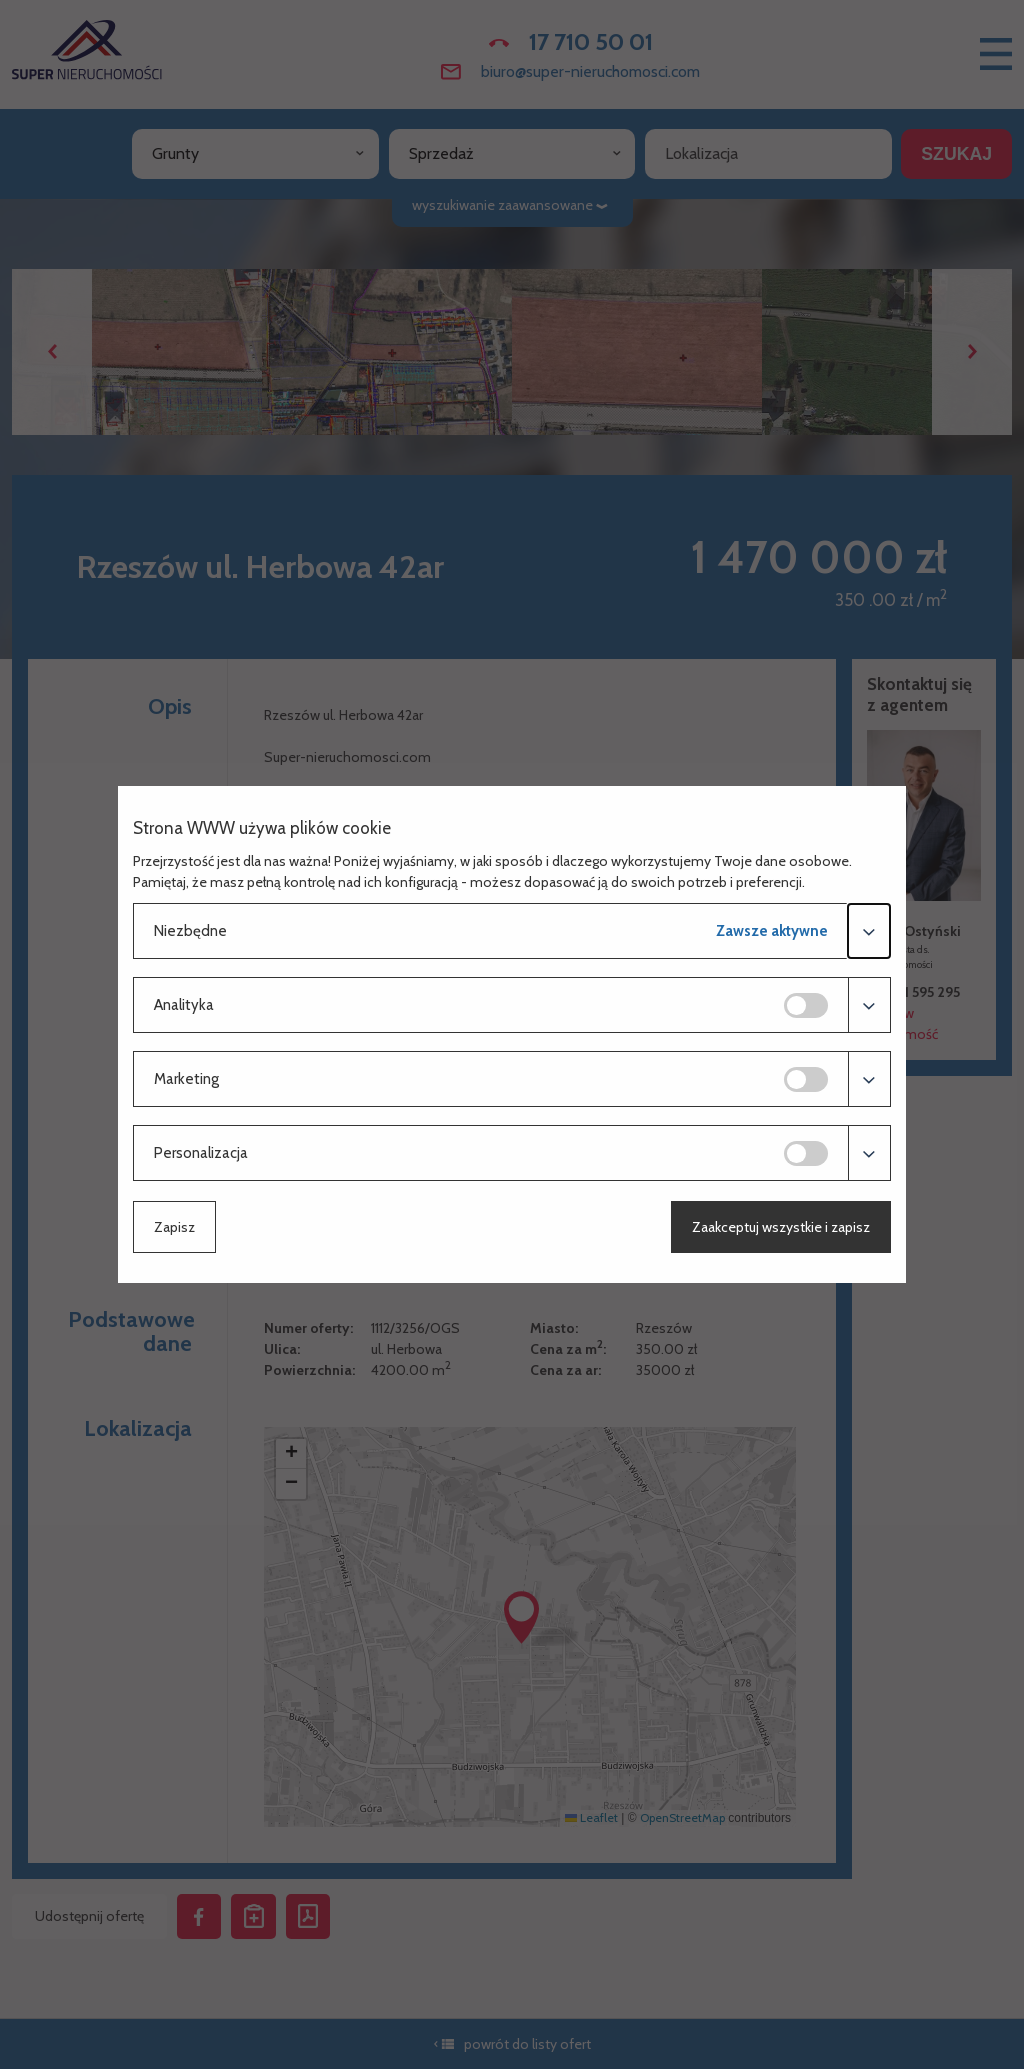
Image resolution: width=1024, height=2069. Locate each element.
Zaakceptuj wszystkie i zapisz (781, 1227)
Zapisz (174, 1227)
